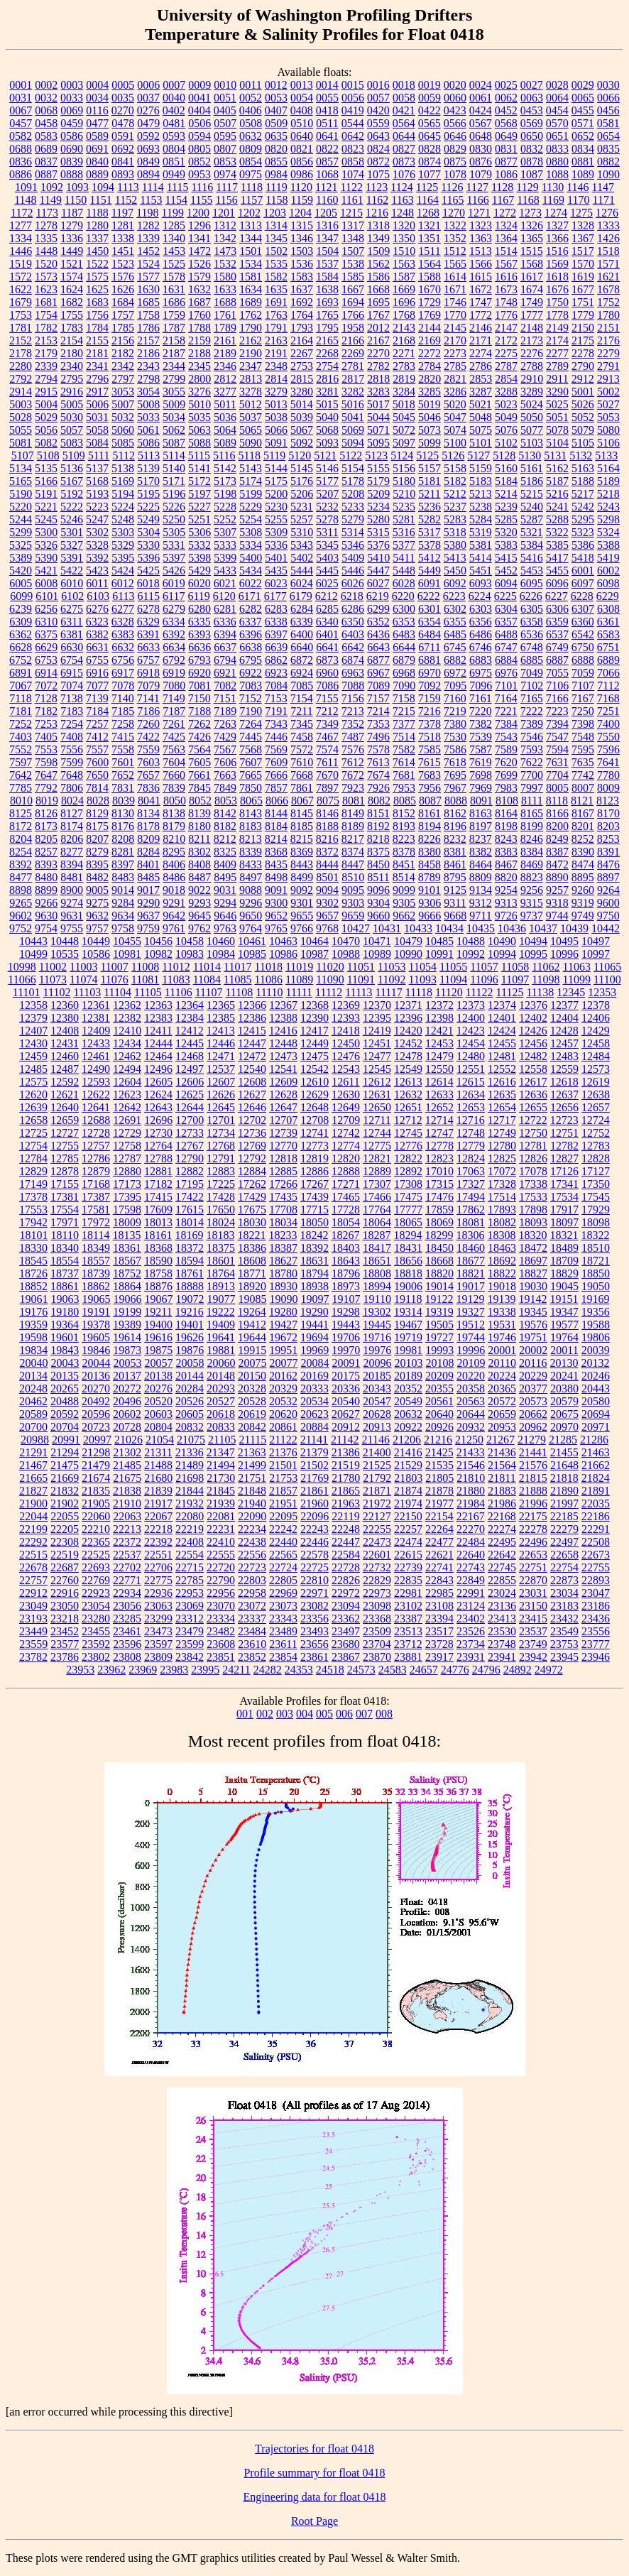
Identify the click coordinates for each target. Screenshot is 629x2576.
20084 (315, 1363)
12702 (252, 1120)
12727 (64, 1133)
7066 (608, 673)
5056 (46, 430)
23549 (564, 1631)
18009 (127, 1222)
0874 (429, 161)
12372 (439, 1005)
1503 (301, 251)
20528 (252, 1401)
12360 (64, 1005)
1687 (199, 302)
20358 (470, 1388)
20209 (439, 1376)
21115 (252, 1440)
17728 (346, 1210)
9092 (301, 890)
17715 (314, 1210)
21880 (470, 1491)
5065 (250, 430)
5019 (429, 404)
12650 (377, 1107)
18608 (252, 1261)
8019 (46, 801)
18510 (595, 1248)
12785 (64, 1158)
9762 (199, 928)
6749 (557, 647)
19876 (189, 1350)
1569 (557, 264)
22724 (283, 1567)
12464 (158, 1056)
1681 (46, 302)
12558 (533, 1069)
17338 (533, 1184)
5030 (71, 417)
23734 (470, 1644)
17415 (158, 1197)
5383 (506, 545)
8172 (20, 826)
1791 (276, 328)
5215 (531, 494)
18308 (501, 1235)
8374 (352, 852)
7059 (582, 673)
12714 (439, 1120)
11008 (145, 967)
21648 (564, 1465)
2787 (506, 366)
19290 (314, 1312)
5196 (174, 494)
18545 (33, 1261)
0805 (199, 149)
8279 (97, 852)
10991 (439, 954)
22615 (408, 1555)
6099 (21, 596)
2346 (225, 366)
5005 (71, 404)
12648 (314, 1107)
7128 (46, 698)
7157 (378, 698)
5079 (582, 430)
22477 (439, 1542)
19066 (128, 1299)
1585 (352, 277)
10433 (418, 928)
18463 (502, 1248)
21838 (127, 1491)
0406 (250, 110)
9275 (97, 903)
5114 (174, 455)
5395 (122, 558)
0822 (327, 149)
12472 (252, 1056)
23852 (252, 1657)
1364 (506, 238)
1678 (608, 289)
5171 (174, 481)
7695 (455, 775)
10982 (158, 954)
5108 (48, 455)
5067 (301, 430)
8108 (507, 801)
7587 (480, 749)
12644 (189, 1107)
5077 (531, 430)
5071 (378, 430)
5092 (301, 443)
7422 (148, 737)
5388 (608, 545)
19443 (346, 1325)
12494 (127, 1069)
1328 (582, 225)
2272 (429, 353)
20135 (64, 1376)
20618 (221, 1414)
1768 (404, 315)
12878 (64, 1171)
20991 (66, 1440)
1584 (327, 277)
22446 (314, 1542)
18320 (532, 1235)
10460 (221, 941)
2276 (531, 353)
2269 (352, 353)
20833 (221, 1427)
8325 (225, 852)
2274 (480, 353)
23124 (470, 1606)
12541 (283, 1069)
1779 (582, 315)
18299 (439, 1235)
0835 (608, 149)
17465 (346, 1197)
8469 (531, 864)
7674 (378, 775)
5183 (480, 481)
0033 (71, 98)
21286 (594, 1440)
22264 (439, 1529)
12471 (221, 1056)
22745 (502, 1567)
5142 (225, 468)
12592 (64, 1082)
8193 (404, 826)
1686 (174, 302)
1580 (225, 277)
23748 (502, 1644)
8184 (276, 826)
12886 (314, 1171)
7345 (301, 724)
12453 (439, 1043)
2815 (301, 379)
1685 (148, 302)
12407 (33, 1031)
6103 (98, 596)
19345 (533, 1312)
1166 (477, 200)
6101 (46, 596)
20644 (470, 1414)
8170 (608, 813)
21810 (470, 1478)
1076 (404, 174)
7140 (122, 698)
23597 (158, 1644)
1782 (46, 328)
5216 (557, 494)
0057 (378, 98)
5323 (582, 532)
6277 (122, 609)
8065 (251, 801)
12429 (595, 1031)
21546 (470, 1465)
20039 (595, 1350)
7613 (378, 762)
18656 (408, 1261)
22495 (502, 1542)
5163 (582, 468)
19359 (33, 1325)
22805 (283, 1580)
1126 (452, 187)
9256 (531, 890)
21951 (283, 1503)
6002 (608, 570)
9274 (71, 903)
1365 (531, 238)
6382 (97, 634)
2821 (455, 379)
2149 (557, 328)
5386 (582, 545)
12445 (189, 1043)
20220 (470, 1376)
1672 (480, 289)
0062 (506, 98)
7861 (301, 788)
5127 (478, 455)
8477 (20, 877)
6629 (46, 647)
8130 (122, 813)
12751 (564, 1133)
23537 (533, 1631)
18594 (189, 1261)
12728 (96, 1133)
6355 (455, 622)
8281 (122, 852)
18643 (346, 1261)
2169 (429, 340)
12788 (158, 1158)
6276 (97, 609)
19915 (252, 1350)
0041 (199, 98)
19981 (408, 1350)
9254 (506, 890)
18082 (502, 1222)
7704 (557, 775)
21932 (189, 1503)
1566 (480, 264)
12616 (502, 1082)
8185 (301, 826)
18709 (564, 1261)
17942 (33, 1222)
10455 (127, 941)
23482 (221, 1631)
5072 (404, 430)
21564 (502, 1465)
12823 (439, 1158)
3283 (378, 392)
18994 (377, 1286)
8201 (582, 826)
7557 (97, 749)
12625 (189, 1094)
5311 (327, 532)
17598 (127, 1210)
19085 (253, 1299)
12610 (314, 1082)
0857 (327, 161)
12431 (64, 1043)
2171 (480, 340)
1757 (122, 315)
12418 (346, 1031)
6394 (225, 634)
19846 (96, 1350)
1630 (148, 289)
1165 (453, 200)
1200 (198, 213)
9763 (225, 928)
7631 (557, 762)
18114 (95, 1235)
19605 (96, 1337)
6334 (174, 622)
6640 (301, 647)
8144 (276, 813)
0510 (301, 123)
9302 (327, 903)
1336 (71, 238)
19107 (346, 1299)
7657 (148, 775)
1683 (97, 302)
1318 (378, 225)
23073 (283, 1606)
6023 (276, 583)
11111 (298, 992)
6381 (71, 634)
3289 (531, 392)
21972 (377, 1503)
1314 (276, 225)
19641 (221, 1337)
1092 (51, 187)
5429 (199, 570)
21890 (564, 1491)
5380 (455, 545)
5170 (148, 481)
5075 (480, 430)
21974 (408, 1503)
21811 (501, 1478)
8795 (455, 877)
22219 (189, 1529)
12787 (127, 1158)
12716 (470, 1120)
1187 (72, 213)
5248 (122, 519)
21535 (439, 1465)
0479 (148, 123)
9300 (276, 903)
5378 (429, 545)
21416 (408, 1452)
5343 (301, 545)
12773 (314, 1146)
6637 (225, 647)
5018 (404, 404)
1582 (276, 277)
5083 (71, 443)
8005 (557, 788)
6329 (148, 622)
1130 (553, 187)
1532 (225, 264)
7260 (148, 724)
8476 (608, 864)
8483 (122, 877)
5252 (225, 519)
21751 (252, 1478)
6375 (46, 634)
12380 (64, 1018)
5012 (250, 404)
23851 (221, 1657)
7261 (174, 724)
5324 (608, 532)
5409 (352, 558)
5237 (455, 507)
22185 (564, 1516)
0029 (582, 85)
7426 (199, 737)
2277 (557, 353)
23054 (96, 1606)
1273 (530, 213)
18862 (96, 1286)
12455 (502, 1043)
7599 (71, 762)
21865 (346, 1491)
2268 (327, 353)
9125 (455, 890)
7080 (174, 686)
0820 (276, 149)
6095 (531, 583)
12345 (571, 992)
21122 (283, 1440)
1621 (608, 277)
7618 (455, 762)
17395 (127, 1197)
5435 (276, 570)
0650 (531, 136)
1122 (352, 187)
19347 (564, 1312)
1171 (603, 200)
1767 (378, 315)
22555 (221, 1555)
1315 (301, 225)
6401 (327, 634)
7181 (20, 711)
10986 (283, 954)
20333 (314, 1388)
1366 (557, 238)
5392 (97, 558)
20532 (283, 1401)
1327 (557, 225)
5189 (608, 481)
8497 (250, 877)
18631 (314, 1261)
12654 (502, 1107)
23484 (252, 1631)
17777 (408, 1210)
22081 (221, 1516)
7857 (276, 788)
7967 (455, 788)
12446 (221, 1043)
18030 (252, 1222)
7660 (174, 775)
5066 (276, 430)
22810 (314, 1580)
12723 (564, 1120)
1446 (20, 251)
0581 (608, 123)
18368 (158, 1248)
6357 (506, 622)
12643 (158, 1107)
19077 (221, 1299)
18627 (283, 1261)
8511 (378, 877)
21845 (221, 1491)
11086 (268, 979)
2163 (276, 340)
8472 (557, 864)
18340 (64, 1248)
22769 (96, 1580)
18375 (221, 1248)
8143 (250, 813)
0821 (301, 149)
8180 (199, 826)
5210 (404, 494)
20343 (377, 1388)
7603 (148, 762)
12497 (189, 1069)
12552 (502, 1069)
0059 (429, 98)
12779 (470, 1146)
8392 (20, 864)
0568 (506, 123)
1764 (301, 315)
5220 (20, 507)
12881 (158, 1171)
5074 (455, 430)
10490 (502, 941)
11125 (510, 992)
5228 (225, 507)
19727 (439, 1337)
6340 (327, 622)
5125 (427, 455)
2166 (352, 340)
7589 (506, 749)
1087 (531, 174)
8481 (71, 877)
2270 (378, 353)
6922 (250, 673)
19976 (377, 1350)
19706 (346, 1337)
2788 (531, 366)
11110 (269, 992)
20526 (189, 1401)
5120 (299, 455)
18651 (377, 1261)
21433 (470, 1452)
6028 (404, 583)
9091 (276, 890)
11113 (358, 992)
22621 (439, 1555)
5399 (225, 558)
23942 (533, 1657)
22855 (502, 1580)
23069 (189, 1606)
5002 (608, 392)
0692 (122, 149)
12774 (346, 1146)
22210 (96, 1529)
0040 (174, 98)
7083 (250, 686)
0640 (301, 136)
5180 (404, 481)
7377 (404, 724)
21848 (252, 1491)
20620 (283, 1414)
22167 (470, 1516)
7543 (506, 737)
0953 (199, 174)
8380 (429, 852)
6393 (199, 634)
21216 (438, 1440)
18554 (64, 1261)
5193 (97, 494)
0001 (20, 85)
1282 (148, 225)
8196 (455, 826)
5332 (199, 545)
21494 (221, 1465)
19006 (408, 1286)
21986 (502, 1503)
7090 (404, 686)
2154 (71, 340)
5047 (455, 417)
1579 (199, 277)
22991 (470, 1593)
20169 (314, 1376)
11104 (117, 992)
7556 (71, 749)
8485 (148, 877)
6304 (506, 609)
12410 (127, 1031)
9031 (225, 890)
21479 (96, 1465)
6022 (250, 583)
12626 (221, 1094)
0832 (531, 149)
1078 (455, 174)
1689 (250, 302)
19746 (502, 1337)
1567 (506, 264)
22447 (346, 1542)
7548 (582, 737)
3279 (276, 392)
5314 (352, 532)
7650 (97, 775)
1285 (174, 225)
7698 (480, 775)
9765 (276, 928)
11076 (114, 979)
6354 (429, 622)
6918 (148, 673)
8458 (429, 864)
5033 (148, 417)
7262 (199, 724)
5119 (274, 455)
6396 (250, 634)
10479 (408, 941)
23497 (346, 1631)
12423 (470, 1031)
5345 (327, 545)
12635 (502, 1094)
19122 (439, 1299)
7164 (506, 698)
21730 (221, 1478)
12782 (564, 1146)
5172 (199, 481)
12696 (158, 1120)
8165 (531, 813)
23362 (346, 1618)
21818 (564, 1478)
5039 (301, 417)
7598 (46, 762)
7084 (276, 686)
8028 (98, 801)
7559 (148, 749)
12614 (439, 1082)
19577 (564, 1325)
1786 (148, 328)
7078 (122, 686)
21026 (128, 1440)
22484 (470, 1542)
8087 (430, 801)
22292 (33, 1542)
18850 (595, 1273)
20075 (253, 1363)
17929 (595, 1210)
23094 (346, 1606)
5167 (71, 481)
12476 (346, 1056)
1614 (455, 277)
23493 (314, 1631)
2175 (582, 340)
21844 (189, 1491)
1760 (199, 315)
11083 (176, 979)
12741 (314, 1133)
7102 (531, 686)
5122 (350, 455)
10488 (470, 941)
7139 (97, 698)
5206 (301, 494)
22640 (470, 1555)
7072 (46, 686)
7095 (455, 686)
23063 (158, 1606)
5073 (429, 430)
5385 (557, 545)
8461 (455, 864)
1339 (148, 238)
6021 (225, 583)
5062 (174, 430)
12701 (221, 1120)
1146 (578, 187)
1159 (302, 200)
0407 (276, 110)
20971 (595, 1427)
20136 (96, 1376)
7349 (327, 724)
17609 (158, 1210)
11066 (21, 979)
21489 (189, 1465)
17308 (408, 1184)
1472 (199, 251)
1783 (71, 328)
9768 (327, 928)
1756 (97, 315)
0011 (250, 85)
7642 (20, 775)
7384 (506, 724)
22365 (96, 1542)
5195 (148, 494)
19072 (190, 1299)
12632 (408, 1094)
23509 (377, 1631)
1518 (608, 251)
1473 (225, 251)
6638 (250, 647)
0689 (46, 149)
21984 (470, 1503)
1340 (174, 238)
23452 (64, 1631)
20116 (533, 1363)
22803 (252, 1580)
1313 (250, 225)
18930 (283, 1286)
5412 (429, 558)
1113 (128, 187)
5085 (122, 443)
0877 (506, 161)
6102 (72, 596)
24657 (424, 1670)
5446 (352, 570)
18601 (221, 1261)
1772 (480, 315)
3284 (404, 392)
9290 (148, 903)
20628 (377, 1414)
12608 (252, 1082)
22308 (64, 1542)
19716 (377, 1337)
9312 (480, 903)
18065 (408, 1222)
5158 (455, 468)
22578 (314, 1555)
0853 (225, 161)
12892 (408, 1171)
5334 (250, 545)
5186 (531, 481)
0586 (71, 136)
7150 (199, 698)
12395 (377, 1018)
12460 (64, 1056)
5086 (148, 443)
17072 (502, 1171)
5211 (429, 494)
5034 (174, 417)
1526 (199, 264)
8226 (429, 839)
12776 (408, 1146)
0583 (46, 136)
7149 (174, 698)
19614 (127, 1337)
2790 (582, 366)
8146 (327, 813)
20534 (314, 1401)
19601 (64, 1337)
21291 (33, 1452)
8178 (148, 826)
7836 (148, 788)
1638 (327, 289)
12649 (346, 1107)
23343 (283, 1618)
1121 (326, 187)
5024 (531, 404)
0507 (225, 123)
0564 (404, 123)
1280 (97, 225)
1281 (122, 225)
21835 (96, 1491)
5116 (224, 455)
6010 (71, 583)
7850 (250, 788)
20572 (502, 1401)
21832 (64, 1491)
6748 (531, 647)
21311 (158, 1452)
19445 (377, 1325)
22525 (96, 1555)
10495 (564, 941)
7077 (97, 686)
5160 (506, 468)
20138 (158, 1376)
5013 (276, 404)
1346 (301, 238)
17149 (33, 1184)
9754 (46, 928)
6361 (608, 622)
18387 (283, 1248)
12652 (439, 1107)
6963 (352, 673)
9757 (97, 928)
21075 (191, 1440)
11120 (449, 992)
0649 (506, 136)
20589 (33, 1414)
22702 (127, 1567)
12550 (439, 1069)
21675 (127, 1478)
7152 (250, 698)
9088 (250, 890)
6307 (582, 609)
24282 (267, 1670)
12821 (377, 1158)
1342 (225, 238)
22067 (158, 1516)
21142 (345, 1440)
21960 (314, 1503)
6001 (582, 570)
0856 (301, 161)
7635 (582, 762)
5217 (582, 494)
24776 (455, 1670)
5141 (199, 468)
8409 (225, 864)
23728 (439, 1644)
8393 (46, 864)
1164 (428, 200)
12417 (314, 1031)
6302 (455, 609)
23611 (283, 1644)
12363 (158, 1005)
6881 (429, 660)
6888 (582, 660)
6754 (71, 660)
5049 (506, 417)
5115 (199, 455)
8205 (46, 839)
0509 (276, 123)
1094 (103, 187)
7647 (46, 775)
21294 (64, 1452)
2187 (174, 353)
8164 (506, 813)
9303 (352, 903)
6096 (557, 583)
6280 (199, 609)
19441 (314, 1325)
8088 (455, 801)
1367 (582, 238)
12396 (408, 1018)
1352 (455, 238)
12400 (470, 1018)
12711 (376, 1120)
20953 (502, 1427)
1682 (71, 302)
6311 (71, 622)
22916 (64, 1593)
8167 (582, 813)
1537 (327, 264)
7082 (225, 686)
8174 (71, 826)
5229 (250, 507)
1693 (327, 302)
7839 (174, 788)
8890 (557, 877)
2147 (506, 328)
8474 (582, 864)
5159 (480, 468)
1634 (250, 289)
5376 (378, 545)
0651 (557, 136)
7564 (199, 749)
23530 (502, 1631)
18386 (252, 1248)
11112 (328, 992)
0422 (429, 110)
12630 (346, 1094)
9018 (174, 890)
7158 (404, 698)
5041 (352, 417)
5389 (20, 558)
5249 (148, 519)
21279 (532, 1440)
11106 (178, 992)
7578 (378, 749)
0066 (608, 98)
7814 (97, 788)
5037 (250, 417)
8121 (582, 801)
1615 (480, 277)
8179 (174, 826)
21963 (346, 1503)
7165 (531, 698)
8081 (353, 801)
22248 (346, 1529)
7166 (557, 698)
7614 (404, 762)
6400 (301, 634)
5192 (71, 494)
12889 (377, 1171)
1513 (480, 251)
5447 (378, 570)
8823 (531, 877)
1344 (250, 238)
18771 (252, 1273)
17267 (314, 1184)
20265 (64, 1388)
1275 (581, 213)
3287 (480, 392)
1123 (377, 187)
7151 (225, 698)
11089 (299, 979)
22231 (221, 1529)
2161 (225, 340)
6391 (148, 634)
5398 (199, 558)
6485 (455, 634)
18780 (283, 1273)
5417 (557, 558)
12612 (377, 1082)
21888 (533, 1491)
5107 (22, 455)
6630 (71, 647)
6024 (301, 583)
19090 (284, 1299)
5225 (148, 507)
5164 (608, 468)
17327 (470, 1184)
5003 (20, 404)
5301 (71, 532)
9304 (378, 903)
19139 (501, 1299)
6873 (327, 660)
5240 (531, 507)
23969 (142, 1670)
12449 (314, 1043)
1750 (557, 302)
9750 (608, 916)
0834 (582, 149)
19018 (502, 1286)
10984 (221, 954)
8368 (276, 852)
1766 (352, 315)
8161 (429, 813)
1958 (352, 328)
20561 (439, 1401)
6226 (531, 596)
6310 (46, 622)
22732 (377, 1567)
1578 (174, 277)
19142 (532, 1299)
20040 (34, 1363)
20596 (96, 1414)
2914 (20, 392)
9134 (480, 890)
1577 (148, 277)
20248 (33, 1388)
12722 (533, 1120)
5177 (327, 481)
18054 (346, 1222)
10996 (564, 954)
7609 (276, 762)
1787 (174, 328)
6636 (199, 647)
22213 (127, 1529)
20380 (564, 1388)
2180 (71, 353)
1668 (378, 289)
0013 (301, 85)
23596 (127, 1644)
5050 (531, 417)
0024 (480, 85)
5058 (97, 430)
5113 (149, 455)
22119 (345, 1516)
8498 (276, 877)
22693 (96, 1567)
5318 (455, 532)
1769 (429, 315)
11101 (26, 992)
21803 (408, 1478)
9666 (429, 916)
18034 (283, 1222)
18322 (595, 1235)
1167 (503, 200)
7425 (174, 737)
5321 (531, 532)
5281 (404, 519)
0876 (480, 161)
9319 (582, 903)
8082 (379, 801)
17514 (502, 1197)
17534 (564, 1197)
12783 (595, 1146)
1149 (51, 200)
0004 (97, 85)
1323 (480, 225)
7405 (46, 737)
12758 (127, 1146)
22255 (377, 1529)
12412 (189, 1031)
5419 (608, 558)
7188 (199, 711)
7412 (97, 737)
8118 (557, 801)
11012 (176, 967)
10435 (480, 928)
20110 (502, 1363)
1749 (531, 302)
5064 (225, 430)
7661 (199, 775)
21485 (127, 1465)
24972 (549, 1670)
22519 (64, 1555)
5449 (429, 570)
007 (364, 1714)
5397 (174, 558)
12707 (283, 1120)
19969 (314, 1350)
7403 (20, 737)
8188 (327, 826)
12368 (314, 1005)
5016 (352, 404)
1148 (25, 200)
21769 (314, 1478)
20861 (283, 1427)
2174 (557, 340)
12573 (595, 1069)
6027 (378, 583)
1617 (531, 277)
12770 (283, 1146)
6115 (149, 596)
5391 (71, 558)
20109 (471, 1363)
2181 (97, 353)
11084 (207, 979)
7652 (122, 775)
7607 (250, 762)
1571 (608, 264)
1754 (46, 315)
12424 (502, 1031)
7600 (97, 762)
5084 (97, 443)
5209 (378, 494)
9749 (582, 916)
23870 (377, 1657)
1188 (97, 213)
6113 (123, 596)
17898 (533, 1210)
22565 (283, 1555)
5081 (20, 443)
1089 (582, 174)
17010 (439, 1171)
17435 (283, 1197)
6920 (199, 673)
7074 (71, 686)
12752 (595, 1133)
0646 (455, 136)
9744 (557, 916)
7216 (429, 711)
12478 (408, 1056)
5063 (199, 430)
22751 (533, 1567)
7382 (480, 724)
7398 (582, 724)
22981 (408, 1593)
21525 (377, 1465)
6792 (174, 660)
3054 (148, 392)
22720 (221, 1567)
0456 (608, 110)
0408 (301, 110)
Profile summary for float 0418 (314, 2473)
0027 (531, 85)
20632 (408, 1414)
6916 (97, 673)
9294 (225, 903)
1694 (352, 302)
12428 (564, 1031)
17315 (439, 1184)
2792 (20, 379)
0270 (122, 110)
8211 (199, 839)
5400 (250, 558)
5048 (480, 417)
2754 (327, 366)
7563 (174, 749)
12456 (533, 1043)
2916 (71, 392)
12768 (221, 1146)
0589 (97, 136)
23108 (439, 1606)
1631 (174, 289)
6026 (352, 583)
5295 (582, 519)
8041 (149, 801)
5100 (455, 443)
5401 (276, 558)
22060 (96, 1516)
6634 (174, 647)
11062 (545, 967)
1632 (199, 289)
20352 (408, 1388)
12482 (533, 1056)
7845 (199, 788)
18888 (189, 1286)
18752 (127, 1273)
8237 (480, 839)
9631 (71, 916)
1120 (301, 187)
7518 (429, 737)
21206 (407, 1440)
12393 (346, 1018)
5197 (199, 494)
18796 (346, 1273)
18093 (533, 1222)
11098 (545, 979)
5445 (327, 570)
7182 (46, 711)
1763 (276, 315)
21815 (533, 1478)
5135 (46, 468)
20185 (377, 1376)
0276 (148, 110)
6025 (327, 583)
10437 (543, 928)
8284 (148, 852)
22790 (221, 1580)
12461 (96, 1056)
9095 (352, 890)
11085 (237, 979)
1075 (378, 174)
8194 (429, 826)
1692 (301, 302)
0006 (148, 85)
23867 (346, 1657)
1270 (453, 213)
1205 (325, 213)
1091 (26, 187)
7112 (608, 686)
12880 (127, 1171)
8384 (531, 852)
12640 (64, 1107)
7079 (148, 686)
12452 (408, 1043)
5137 (97, 468)
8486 (174, 877)
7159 (429, 698)
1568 (531, 264)
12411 (158, 1031)
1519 (20, 264)
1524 (148, 264)
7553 (46, 749)
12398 (439, 1018)
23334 (221, 1618)
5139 (148, 468)
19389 (127, 1325)
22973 (377, 1593)
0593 (174, 136)
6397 (276, 634)
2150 (582, 328)
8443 (301, 864)
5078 (557, 430)
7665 (250, 775)
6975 (480, 673)
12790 (189, 1158)
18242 (314, 1235)
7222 (531, 711)
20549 (408, 1401)
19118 (408, 1299)
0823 (352, 149)
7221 (506, 711)
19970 (346, 1350)
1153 (151, 200)
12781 (533, 1146)
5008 (148, 404)
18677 (470, 1261)
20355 (439, 1388)
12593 (96, 1082)
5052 (582, 417)
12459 (33, 1056)
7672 (352, 775)
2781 (352, 366)
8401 (148, 864)
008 (384, 1714)
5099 (429, 443)
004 (304, 1714)
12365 (221, 1005)
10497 (595, 941)
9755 (71, 928)
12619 (595, 1082)
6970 (429, 673)
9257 (557, 890)
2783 (404, 366)
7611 (327, 762)
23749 (533, 1644)
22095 (283, 1516)
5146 (327, 468)
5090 (250, 443)
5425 (148, 570)
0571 (582, 123)
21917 (158, 1503)
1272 (504, 213)
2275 (506, 353)
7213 (352, 711)
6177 (275, 596)
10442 (605, 928)
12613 (408, 1082)
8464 (480, 864)
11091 (361, 979)
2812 (225, 379)
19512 (470, 1325)
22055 (64, 1516)
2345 (199, 366)
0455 (582, 110)
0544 (352, 123)
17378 (33, 1197)
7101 (506, 686)
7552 (20, 749)
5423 (97, 570)
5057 (71, 430)
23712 (408, 1644)
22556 (252, 1555)
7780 (608, 775)
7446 (276, 737)
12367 (283, 1005)
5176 (301, 481)
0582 (20, 136)
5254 (250, 519)
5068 (327, 430)
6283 (276, 609)
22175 (533, 1516)
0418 (327, 110)
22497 (564, 1542)
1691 (276, 302)
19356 (595, 1312)
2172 (506, 340)
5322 (557, 532)
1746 (455, 302)
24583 (392, 1670)
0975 (250, 174)
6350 (352, 622)
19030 (533, 1286)
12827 (564, 1158)
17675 (252, 1210)
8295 (174, 852)
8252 (582, 839)
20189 (408, 1376)
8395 (97, 864)
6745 (455, 647)
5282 (429, 519)
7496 (378, 737)
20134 (33, 1376)
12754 (33, 1146)
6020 (199, 583)
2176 (608, 340)
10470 (346, 941)
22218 (158, 1529)
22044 (33, 1516)
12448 (283, 1043)
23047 (595, 1593)
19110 (377, 1299)
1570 (582, 264)
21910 (127, 1503)
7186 (148, 711)
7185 (122, 711)
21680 (158, 1478)
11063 (577, 967)
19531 (502, 1325)
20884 (314, 1427)
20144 (189, 1376)
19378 (96, 1325)
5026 (582, 404)
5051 (557, 417)
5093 (327, 443)
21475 (64, 1465)
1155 (201, 200)
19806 (595, 1337)
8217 (352, 839)
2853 (480, 379)
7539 (480, 737)
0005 (122, 85)
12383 (158, 1018)
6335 (199, 622)
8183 (250, 826)
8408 (199, 864)
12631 (377, 1094)
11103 (87, 992)
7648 (71, 775)
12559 (564, 1069)
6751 (608, 647)
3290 (557, 392)
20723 (96, 1427)
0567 (480, 123)
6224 (480, 596)
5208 (352, 494)
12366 (252, 1005)
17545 (595, 1197)
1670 (429, 289)
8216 (327, 839)
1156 (226, 200)
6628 (20, 647)
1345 (276, 238)
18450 (439, 1248)
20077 (284, 1363)
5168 (97, 481)
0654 (608, 136)
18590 (158, 1261)
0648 (480, 136)
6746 (480, 647)
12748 (470, 1133)
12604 (127, 1082)
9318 (557, 903)
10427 (355, 928)
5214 (506, 494)
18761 (189, 1273)
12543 (346, 1069)
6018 (148, 583)
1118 (252, 187)
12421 (439, 1031)
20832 (189, 1427)
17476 (439, 1197)
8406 (174, 864)
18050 (314, 1222)
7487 (352, 737)
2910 (531, 379)
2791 (608, 366)
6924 (301, 673)
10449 (96, 941)
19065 (96, 1299)
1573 (46, 277)
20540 (346, 1401)
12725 (33, 1133)
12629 (314, 1094)
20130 (563, 1363)
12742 (346, 1133)
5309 (276, 532)
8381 (455, 852)
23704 (377, 1644)
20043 (65, 1363)
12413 (221, 1031)
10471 (377, 941)
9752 (20, 928)
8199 (531, 826)
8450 (378, 864)
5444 (301, 570)
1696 (404, 302)
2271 (404, 353)
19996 (470, 1350)
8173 (46, 826)
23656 (314, 1644)
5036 (225, 417)
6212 (326, 596)
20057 (159, 1363)
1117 (227, 187)
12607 (221, 1082)
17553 (33, 1210)
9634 (122, 916)
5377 (404, 545)
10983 (189, 954)
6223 (454, 596)
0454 (557, 110)
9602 (20, 916)
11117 (389, 992)
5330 (148, 545)
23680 (346, 1644)
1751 (582, 302)
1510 (404, 251)
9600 (608, 903)
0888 (71, 174)
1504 (327, 251)
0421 (404, 110)
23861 (314, 1657)
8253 (608, 839)
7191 (276, 711)
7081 (199, 686)
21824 (595, 1478)
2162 (250, 340)
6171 (250, 596)
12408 (64, 1031)
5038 (276, 417)
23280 (96, 1618)
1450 (97, 251)
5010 (199, 404)
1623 (46, 289)
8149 (352, 813)
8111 (532, 801)
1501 (250, 251)
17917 (564, 1210)
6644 (404, 647)
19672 (283, 1337)
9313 (506, 903)
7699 (506, 775)
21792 (377, 1478)
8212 (225, 839)
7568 (250, 749)
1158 (277, 200)
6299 (378, 609)
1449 (71, 251)
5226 (174, 507)
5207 (327, 494)
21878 (439, 1491)
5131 (555, 455)
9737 (531, 916)
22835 (408, 1580)
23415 (533, 1618)
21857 (283, 1491)
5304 (148, 532)
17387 (96, 1197)
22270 (470, 1529)
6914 (46, 673)
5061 (148, 430)
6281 (225, 609)
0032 (46, 98)
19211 (158, 1312)
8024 (72, 801)
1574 (71, 277)
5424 (122, 570)
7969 (480, 788)
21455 (564, 1452)
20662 (533, 1414)
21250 (469, 1440)
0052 (250, 98)
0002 (46, 85)
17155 (64, 1184)
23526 (470, 1631)
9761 (174, 928)
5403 (327, 558)
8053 (225, 801)
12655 (533, 1107)
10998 (22, 967)
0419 (352, 110)
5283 (455, 519)
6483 (404, 634)
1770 (455, 315)
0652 (582, 136)
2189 (225, 353)
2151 (608, 328)
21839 (158, 1491)
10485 (439, 941)
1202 (249, 213)
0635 (276, 136)
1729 (429, 302)
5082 (46, 443)
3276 (199, 392)
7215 (404, 711)
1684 (122, 302)
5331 (174, 545)
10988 (346, 954)
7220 (480, 711)
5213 (480, 494)
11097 (515, 979)
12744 (377, 1133)
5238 (480, 507)
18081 (470, 1222)
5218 (608, 494)
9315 (531, 903)
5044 (378, 417)
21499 (252, 1465)
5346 (352, 545)
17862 (470, 1210)
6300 (404, 609)
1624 (71, 289)
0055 (327, 98)
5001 (582, 392)
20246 (595, 1376)
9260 (582, 890)
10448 (64, 941)
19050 (595, 1286)
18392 (314, 1248)
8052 (200, 801)
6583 (608, 634)
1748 (506, 302)
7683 (429, 775)
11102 (57, 992)
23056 (127, 1606)
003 (284, 1714)
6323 (97, 622)
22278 (533, 1529)
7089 (378, 686)
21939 (221, 1503)
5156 (404, 468)
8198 (506, 826)
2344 (174, 366)
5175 (276, 481)
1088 (557, 174)
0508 (250, 123)
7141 (148, 698)
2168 (404, 340)
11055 (453, 967)
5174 (250, 481)
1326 (531, 225)
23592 (96, 1644)
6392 (174, 634)
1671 (455, 289)
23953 (80, 1670)
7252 (20, 724)
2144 (429, 328)
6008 (46, 583)
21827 (33, 1491)
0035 (122, 98)
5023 (506, 404)
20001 (502, 1350)
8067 (302, 801)
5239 (506, 507)
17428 (221, 1197)
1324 (506, 225)
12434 (127, 1043)
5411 (404, 558)
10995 (533, 954)
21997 (564, 1503)
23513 (408, 1631)
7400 (608, 724)
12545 (377, 1069)
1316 (327, 225)
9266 (46, 903)
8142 (225, 813)
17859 (439, 1210)
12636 (533, 1094)
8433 (250, 864)
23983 (174, 1670)
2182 (122, 353)
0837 (46, 161)
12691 (127, 1120)
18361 (127, 1248)
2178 (20, 353)
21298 (96, 1452)
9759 (148, 928)
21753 (283, 1478)
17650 (221, 1210)
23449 (33, 1631)
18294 (407, 1235)
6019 (174, 583)
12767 (189, 1146)
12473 (283, 1056)
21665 (33, 1478)
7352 (352, 724)
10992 (470, 954)
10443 (33, 941)
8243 (506, 839)
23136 (502, 1606)
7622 (531, 762)
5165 (20, 481)
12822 (408, 1158)
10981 (127, 954)
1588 (429, 277)
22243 (314, 1529)
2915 (46, 392)
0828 (429, 149)
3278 (250, 392)
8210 (174, 839)
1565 (455, 264)
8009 (608, 788)
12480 (470, 1056)
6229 (607, 596)
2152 (20, 340)
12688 (96, 1120)
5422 (71, 570)
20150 (252, 1376)
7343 (276, 724)
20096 (377, 1363)
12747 (439, 1133)
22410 (221, 1542)
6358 (531, 622)
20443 (595, 1388)
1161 (352, 200)
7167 (582, 698)
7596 (608, 749)
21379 (314, 1452)
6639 (276, 647)
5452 (506, 570)
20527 (221, 1401)
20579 (564, 1401)
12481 (502, 1056)
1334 (20, 238)
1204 (300, 213)
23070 (221, 1606)
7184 (97, 711)
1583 (301, 277)
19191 (96, 1312)
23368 (377, 1618)
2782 (378, 366)
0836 (20, 161)
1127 (477, 187)
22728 (346, 1567)
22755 (595, 1567)
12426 (533, 1031)
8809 (480, 877)
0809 (250, 149)
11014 (207, 967)
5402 (301, 558)
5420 (20, 570)
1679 (20, 302)
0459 (71, 123)
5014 (301, 404)
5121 (325, 455)
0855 (276, 161)
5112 (123, 455)
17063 (470, 1171)
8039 (123, 801)
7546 (531, 737)
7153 (276, 698)
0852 (199, 161)
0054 (301, 98)
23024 (502, 1593)
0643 (378, 136)
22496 (533, 1542)
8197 (480, 826)
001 (244, 1714)
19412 (252, 1325)
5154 (352, 468)
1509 (378, 251)
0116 (97, 110)
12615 (470, 1082)
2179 (46, 353)
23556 (595, 1631)
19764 (564, 1337)
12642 (127, 1107)
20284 (189, 1388)
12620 (33, 1094)
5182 (455, 481)
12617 (533, 1082)
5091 (276, 443)
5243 (608, 507)
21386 (346, 1452)
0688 (20, 149)
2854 (506, 379)
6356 (480, 622)
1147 (603, 187)
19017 (470, 1286)
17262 (252, 1184)
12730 (158, 1133)
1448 (46, 251)
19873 (127, 1350)
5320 (506, 532)
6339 (301, 622)
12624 (158, 1094)
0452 (506, 110)
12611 (345, 1082)
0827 (404, 149)
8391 (608, 852)
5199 (250, 494)
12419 (377, 1031)
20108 (440, 1363)
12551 (470, 1069)
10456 (158, 941)
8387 (557, 852)
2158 (174, 340)
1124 (401, 187)
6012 (122, 583)
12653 (470, 1107)
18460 (470, 1248)
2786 (480, 366)
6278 (148, 609)
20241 (564, 1376)
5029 (46, 417)
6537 (557, 634)
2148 (531, 328)
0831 (506, 149)
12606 (189, 1082)
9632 (97, 916)
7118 (20, 698)
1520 (46, 264)
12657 (595, 1107)
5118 (250, 455)
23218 (64, 1618)
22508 (595, 1542)
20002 (533, 1350)
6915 (71, 673)
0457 (20, 123)
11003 (83, 967)
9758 (122, 928)
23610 (252, 1644)
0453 (531, 110)
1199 (173, 213)
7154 (301, 698)
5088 (199, 443)
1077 (429, 174)
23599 (189, 1644)
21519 (346, 1465)
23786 (64, 1657)
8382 (480, 852)
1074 (352, 174)
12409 (96, 1031)
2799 (174, 379)
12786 (96, 1158)
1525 (174, 264)
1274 (556, 213)
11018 (268, 967)
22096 (314, 1516)
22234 (252, 1529)
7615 (429, 762)
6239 (20, 609)
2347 (250, 366)
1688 (225, 302)
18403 (346, 1248)
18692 (502, 1261)
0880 (557, 161)
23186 (595, 1606)
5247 (97, 519)
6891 (20, 673)
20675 (564, 1414)
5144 (276, 468)
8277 (71, 852)
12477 (377, 1056)
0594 (199, 136)
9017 (148, 890)
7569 (276, 749)
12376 (533, 1005)
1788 (199, 328)
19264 (252, 1312)
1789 (225, 328)
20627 (346, 1414)
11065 (607, 967)
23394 (439, 1618)
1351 (429, 238)
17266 (283, 1184)
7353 (378, 724)
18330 (33, 1248)
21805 (439, 1478)
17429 (252, 1197)
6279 (174, 609)
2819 (404, 379)
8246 (531, 839)
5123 (376, 455)
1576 (122, 277)
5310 (301, 532)
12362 (127, 1005)
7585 (429, 749)
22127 (377, 1516)
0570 (557, 123)
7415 (122, 737)
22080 (189, 1516)
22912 (33, 1593)
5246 (71, 519)
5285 (506, 519)
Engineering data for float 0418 (315, 2497)
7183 (71, 711)
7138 (71, 698)
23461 (127, 1631)
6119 (198, 596)
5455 (557, 570)
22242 (283, 1529)
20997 (97, 1440)
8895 (582, 877)
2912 (582, 379)
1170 (578, 200)
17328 (502, 1184)
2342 (122, 366)
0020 (455, 85)
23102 (408, 1606)
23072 (252, 1606)
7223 (557, 711)
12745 (408, 1133)
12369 (346, 1005)
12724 (595, 1120)
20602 (127, 1414)
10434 (449, 928)
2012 (378, 328)
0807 (225, 149)
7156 (352, 698)
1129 (527, 187)
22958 (252, 1593)
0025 (506, 85)
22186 (595, 1516)
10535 (64, 954)
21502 (314, 1465)
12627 (252, 1094)
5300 (46, 532)
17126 (564, 1171)
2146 (480, 328)
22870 (533, 1580)
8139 (199, 813)
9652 (276, 916)
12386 (252, 1018)
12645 (221, 1107)
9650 (250, 916)
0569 (531, 123)
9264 (608, 890)
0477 (97, 123)
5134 (20, 468)
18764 (221, 1273)
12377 (564, 1005)
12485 (33, 1069)
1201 (223, 213)
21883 (502, 1491)
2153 (46, 340)
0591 (122, 136)
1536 (301, 264)
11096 (484, 979)
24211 (236, 1670)
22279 (564, 1529)
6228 (582, 596)
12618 (564, 1082)
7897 (327, 788)
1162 (377, 200)
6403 (352, 634)
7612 (352, 762)
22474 (408, 1542)
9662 (404, 916)
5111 (99, 455)
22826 (346, 1580)
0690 (71, 149)
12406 (595, 1018)
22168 (502, 1516)
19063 (65, 1299)
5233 (352, 507)
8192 (378, 826)
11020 (330, 967)
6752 (20, 660)
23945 (564, 1657)
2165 (327, 340)
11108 (239, 992)
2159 (199, 340)
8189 (352, 826)
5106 (608, 443)
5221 (46, 507)
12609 (283, 1082)
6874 (352, 660)
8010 (21, 801)
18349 (96, 1248)
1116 (202, 187)
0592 (148, 136)
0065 (582, 98)
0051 (225, 98)
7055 (557, 673)
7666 (276, 775)
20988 (35, 1440)
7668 (301, 775)
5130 (529, 455)
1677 (582, 289)
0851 (174, 161)
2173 (531, 340)
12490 (96, 1069)
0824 (378, 149)
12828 (595, 1158)
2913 (608, 379)
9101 (429, 890)
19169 (595, 1299)
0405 (225, 110)
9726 (506, 916)
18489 (564, 1248)
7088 (352, 686)
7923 (352, 788)
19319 (439, 1312)
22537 (127, 1555)
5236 (429, 507)
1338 (122, 238)
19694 (314, 1337)
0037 (148, 98)
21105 (222, 1440)
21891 (595, 1491)
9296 (250, 903)
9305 (404, 903)
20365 (502, 1388)
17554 (64, 1210)
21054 (160, 1440)
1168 (528, 200)
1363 (480, 238)
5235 (404, 507)
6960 (327, 673)
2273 (455, 353)
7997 (531, 788)
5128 (504, 455)
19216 (189, 1312)
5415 (506, 558)
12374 (502, 1005)
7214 (378, 711)
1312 (225, 225)
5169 (122, 481)
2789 (557, 366)
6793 (199, 660)
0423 (455, 110)
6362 (20, 634)
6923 (276, 673)
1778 (557, 315)
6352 (378, 622)
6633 (148, 647)
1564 (429, 264)
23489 (283, 1631)
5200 (276, 494)
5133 (606, 455)
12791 (221, 1158)
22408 (189, 1542)
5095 (378, 443)
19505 (439, 1325)
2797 (122, 379)
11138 (540, 992)
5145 (301, 468)
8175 (97, 826)
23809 (158, 1657)
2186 (148, 353)
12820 (346, 1158)
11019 (299, 967)
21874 (408, 1491)
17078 (533, 1171)
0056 (352, 98)
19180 (64, 1312)
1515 (531, 251)
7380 (455, 724)
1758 (148, 315)
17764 (377, 1210)
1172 (22, 213)
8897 (608, 877)
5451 (480, 570)
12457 (564, 1043)
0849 (148, 161)
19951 (283, 1350)
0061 (480, 98)
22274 (502, 1529)
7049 (531, 673)
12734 (221, 1133)
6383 (122, 634)
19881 (221, 1350)
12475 (314, 1056)
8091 (481, 801)
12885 (283, 1171)
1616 (506, 277)
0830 (480, 149)
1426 (608, 238)
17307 (377, 1184)
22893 (595, 1580)
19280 (283, 1312)
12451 (377, 1043)
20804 (158, 1427)
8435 (276, 864)
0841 (122, 161)
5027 (608, 404)
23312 (189, 1618)
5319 (480, 532)
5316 (404, 532)
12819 (314, 1158)
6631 (97, 647)
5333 (225, 545)
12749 (502, 1133)
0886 (20, 174)
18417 (377, 1248)
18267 (345, 1235)
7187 (174, 711)
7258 (122, 724)
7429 (225, 737)
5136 (71, 468)
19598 (33, 1337)
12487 (64, 1069)
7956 (429, 788)
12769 (252, 1146)
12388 (283, 1018)
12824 (470, 1158)
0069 (71, 110)
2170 (455, 340)
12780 (502, 1146)
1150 (76, 200)
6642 (352, 647)
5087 (174, 443)
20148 (221, 1376)
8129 (97, 813)
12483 (564, 1056)
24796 (486, 1670)
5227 (199, 507)
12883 (221, 1171)
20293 (221, 1388)
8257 (46, 852)
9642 (174, 916)
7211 (301, 711)
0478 (122, 123)
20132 (595, 1363)
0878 (531, 161)
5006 (97, 404)
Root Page (314, 2521)
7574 (327, 749)
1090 (608, 174)
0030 (608, 85)
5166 (46, 481)
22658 (564, 1555)
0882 (608, 161)
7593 (531, 749)
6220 (403, 596)
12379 (33, 1018)
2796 (97, 379)
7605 (199, 762)
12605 (158, 1082)
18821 (470, 1273)
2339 (46, 366)
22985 (439, 1593)
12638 (595, 1094)
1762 (250, 315)
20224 (502, 1376)
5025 (557, 404)
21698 (189, 1478)
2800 (199, 379)
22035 (595, 1503)
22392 (158, 1542)
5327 (71, 545)
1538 (352, 264)
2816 (327, 379)
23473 (158, 1631)
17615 (189, 1210)
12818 (283, 1158)
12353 (602, 992)
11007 (114, 967)
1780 (608, 315)
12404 (564, 1018)
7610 (301, 762)
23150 (533, 1606)
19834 (33, 1350)
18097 (564, 1222)
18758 (158, 1273)
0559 (378, 123)
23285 (127, 1618)
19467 (408, 1325)
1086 (506, 174)
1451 (122, 251)
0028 (557, 85)
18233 (282, 1235)
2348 (276, 366)
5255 (276, 519)
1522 (97, 264)
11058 (515, 967)
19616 (158, 1337)
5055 (20, 430)
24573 (361, 1670)
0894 (148, 174)
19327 (470, 1312)
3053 (122, 392)
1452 (148, 251)
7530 (455, 737)
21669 (64, 1478)
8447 (352, 864)
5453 (531, 570)
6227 (556, 596)
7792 (46, 788)
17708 (283, 1210)
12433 (96, 1043)
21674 (96, 1478)
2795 (71, 379)
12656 (564, 1107)
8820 (506, 877)
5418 (582, 558)
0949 (174, 174)
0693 (148, 149)
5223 (97, 507)
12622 (96, 1094)
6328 (122, 622)
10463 (283, 941)
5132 (580, 455)
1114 (153, 187)
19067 (159, 1299)
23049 (33, 1606)
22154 (439, 1516)
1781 (20, 328)
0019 (429, 85)
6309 (20, 622)
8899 (46, 890)
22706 (158, 1567)
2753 (301, 366)
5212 (455, 494)
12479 (439, 1056)
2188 (199, 353)
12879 (96, 1171)
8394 (71, 864)
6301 (429, 609)
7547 (557, 737)
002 (264, 1714)
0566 (455, 123)
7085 (301, 686)
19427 (283, 1325)
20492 (96, 1401)
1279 (71, 225)
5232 (327, 507)
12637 (564, 1094)
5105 (582, 443)
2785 (455, 366)
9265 (20, 903)
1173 (46, 213)
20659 (502, 1414)
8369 (301, 852)
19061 (34, 1299)
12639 (33, 1107)
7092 (429, 686)
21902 (64, 1503)
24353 (299, 1670)
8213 (250, 839)
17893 (502, 1210)
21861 (314, 1491)
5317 (429, 532)
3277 (225, 392)
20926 (439, 1427)
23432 (564, 1618)
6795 (250, 660)
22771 (127, 1580)
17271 (346, 1184)
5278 (327, 519)
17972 (96, 1222)
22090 (252, 1516)
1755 (71, 315)
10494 (533, 941)
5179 (378, 481)
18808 (377, 1273)
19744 (470, 1337)
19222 (221, 1312)
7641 (608, 762)
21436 (502, 1452)
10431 (387, 928)
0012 (276, 85)
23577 (64, 1644)
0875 (455, 161)
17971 (64, 1222)
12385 (221, 1018)
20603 (158, 1414)
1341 (199, 238)
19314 (408, 1312)
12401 (502, 1018)
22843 (439, 1580)
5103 (531, 443)
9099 (404, 890)
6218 (352, 596)
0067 (20, 110)
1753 (20, 315)
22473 (377, 1542)
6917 (122, 673)
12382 (127, 1018)
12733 (189, 1133)
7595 (582, 749)
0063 (531, 98)
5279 (352, 519)
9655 (301, 916)
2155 (97, 340)
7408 (71, 737)
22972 (346, 1593)
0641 (327, 136)
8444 (327, 864)
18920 (252, 1286)
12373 (470, 1005)
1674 (531, 289)
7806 (71, 788)
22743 (470, 1567)
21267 (500, 1440)
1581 (250, 277)
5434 (250, 570)
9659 (352, 916)
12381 (96, 1018)
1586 (378, 277)
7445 (250, 737)
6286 (352, 609)
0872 (378, 161)
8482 (97, 877)
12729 (127, 1133)
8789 (429, 877)
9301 (301, 903)
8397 (122, 864)
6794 (225, 660)
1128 (502, 187)
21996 (533, 1503)
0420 (378, 110)
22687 (64, 1567)
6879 (404, 660)
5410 (378, 558)
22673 (595, 1555)
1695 (378, 302)
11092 (391, 979)
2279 (608, 353)
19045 (564, 1286)
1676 (557, 289)
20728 (127, 1427)
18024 (221, 1222)
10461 (252, 941)
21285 (563, 1440)
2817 (352, 379)
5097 (404, 443)
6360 (582, 622)
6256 (46, 609)
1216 (377, 213)
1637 (301, 289)
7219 (455, 711)
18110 (65, 1235)
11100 (607, 979)
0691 (97, 149)
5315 (378, 532)
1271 (479, 213)
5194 (122, 494)
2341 (97, 366)
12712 (408, 1120)
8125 (20, 813)
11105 (148, 992)
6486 (480, 634)
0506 (199, 123)
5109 (73, 455)
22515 (33, 1555)
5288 (557, 519)
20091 (346, 1363)
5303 (122, 532)
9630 (46, 916)
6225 (505, 596)
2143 (404, 328)
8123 (607, 801)
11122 (479, 992)
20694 (595, 1414)
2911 (557, 379)
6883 (480, 660)
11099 (577, 979)
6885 (531, 660)
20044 (96, 1363)
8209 (148, 839)
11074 (83, 979)
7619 (480, 762)
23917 (439, 1657)
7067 (20, 686)
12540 (252, 1069)
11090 (330, 979)
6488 (506, 634)
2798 (148, 379)
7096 (480, 686)
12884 (252, 1171)
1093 (77, 187)
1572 (20, 277)
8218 (378, 839)
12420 (408, 1031)
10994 (502, 954)
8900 (71, 890)
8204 (20, 839)
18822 (502, 1273)
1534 (250, 264)
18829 (564, 1273)
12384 (189, 1018)
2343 (148, 366)
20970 (564, 1427)
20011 (564, 1350)
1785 (122, 328)
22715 (189, 1567)
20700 (33, 1427)
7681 (404, 775)
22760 (64, 1580)
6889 (608, 660)
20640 (439, 1414)
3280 (301, 392)
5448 (404, 570)
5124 (401, 455)
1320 (404, 225)
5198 (225, 494)
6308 (608, 609)
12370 (377, 1005)
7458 (301, 737)
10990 (408, 954)
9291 (174, 903)
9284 (122, 903)
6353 (404, 622)
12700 (189, 1120)
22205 (64, 1529)
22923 (96, 1593)
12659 (64, 1120)
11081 (145, 979)
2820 (429, 379)
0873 (404, 161)
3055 (174, 392)
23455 (96, 1631)
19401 (189, 1325)
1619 (582, 277)
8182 (225, 826)
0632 (250, 136)
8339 (250, 852)
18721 (595, 1261)
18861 (64, 1286)
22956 (221, 1593)
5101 (480, 443)
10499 (33, 954)
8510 (352, 877)
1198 (147, 213)
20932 (470, 1427)
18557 (96, 1261)
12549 (408, 1069)
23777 (595, 1644)
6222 (428, 596)
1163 (402, 200)
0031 (20, 98)
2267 (301, 353)
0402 (174, 110)
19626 (189, 1337)
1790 (250, 328)
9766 (301, 928)
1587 (404, 277)
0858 (352, 161)
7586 (455, 749)
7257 (97, 724)
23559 (33, 1644)
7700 (531, 775)
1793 (301, 328)
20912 (346, 1427)
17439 (314, 1197)
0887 (46, 174)
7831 (122, 788)
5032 (122, 417)
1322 (455, 225)
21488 (158, 1465)
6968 (404, 673)
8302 (199, 852)
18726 (33, 1273)
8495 (225, 877)
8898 (20, 890)
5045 (404, 417)
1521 (71, 264)
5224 (122, 507)
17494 (470, 1197)
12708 (314, 1120)
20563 (470, 1401)
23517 (439, 1631)
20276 (158, 1388)
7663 (225, 775)
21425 (439, 1452)
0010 (225, 85)
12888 (346, 1171)
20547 (377, 1401)
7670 (327, 775)
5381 (480, 545)
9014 (122, 890)
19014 (439, 1286)
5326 (46, 545)
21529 (408, 1465)
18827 (533, 1273)
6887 (557, 660)
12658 (33, 1120)
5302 (97, 532)
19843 (64, 1350)
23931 (470, 1657)
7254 (71, 724)
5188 (582, 481)
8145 (301, 813)
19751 (533, 1337)
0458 (46, 123)
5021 (480, 404)
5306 (199, 532)
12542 (314, 1069)
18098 (595, 1222)
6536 (531, 634)
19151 (563, 1299)
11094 (453, 979)
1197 (122, 213)
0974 (225, 174)
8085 (404, 801)
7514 (404, 737)
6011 (97, 583)
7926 (378, 788)
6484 (429, 634)
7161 (480, 698)
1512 (455, 251)
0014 (327, 85)
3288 (506, 392)
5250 (174, 519)
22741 (439, 1567)
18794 (314, 1273)
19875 (158, 1350)
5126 (453, 455)
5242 (582, 507)
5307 (225, 532)
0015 (352, 85)
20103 (409, 1363)
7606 (225, 762)
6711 (429, 647)
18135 (126, 1235)
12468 (189, 1056)
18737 (64, 1273)
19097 (315, 1299)
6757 (148, 660)
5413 (455, 558)
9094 (327, 890)
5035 (199, 417)
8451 (404, 864)
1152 (126, 200)
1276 (607, 213)
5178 (352, 481)
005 (324, 1714)
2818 (378, 379)
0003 (71, 85)
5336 (276, 545)
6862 (276, 660)
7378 (429, 724)
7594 (557, 749)
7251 (608, 711)
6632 (122, 647)
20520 (158, 1401)
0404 (199, 110)
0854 (250, 161)
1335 (46, 238)
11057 (484, 967)
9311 (455, 903)
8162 (455, 813)
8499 (301, 877)
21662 (595, 1465)
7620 (506, 762)
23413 (502, 1618)
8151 (378, 813)
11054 (423, 967)
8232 (455, 839)
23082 (314, 1606)
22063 (127, 1516)
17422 (189, 1197)
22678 (33, 1567)
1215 (351, 213)
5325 (20, 545)
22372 (127, 1542)
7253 (46, 724)
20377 (533, 1388)
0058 (404, 98)
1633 (225, 289)
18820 (439, 1273)
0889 (97, 174)
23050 (64, 1606)
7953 (404, 788)
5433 (225, 570)
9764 (250, 928)
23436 (595, 1618)
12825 (502, 1158)
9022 (199, 890)
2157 (148, 340)
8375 (378, 852)
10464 (314, 941)
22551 (158, 1555)
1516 (557, 251)
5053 (608, 417)
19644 (252, 1337)
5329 (122, 545)
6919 (174, 673)
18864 (127, 1286)
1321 (429, 225)
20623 (314, 1414)
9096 (378, 890)
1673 (506, 289)
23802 (96, 1657)
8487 (199, 877)
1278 (46, 225)
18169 (189, 1235)
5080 (608, 430)
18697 (533, 1261)
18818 (408, 1273)
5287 (531, 519)
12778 (439, 1146)
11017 (237, 967)
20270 (96, 1388)
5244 (20, 519)
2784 (429, 366)
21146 (376, 1440)
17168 (96, 1184)
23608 (221, 1644)
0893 (122, 174)
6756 (122, 660)
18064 (377, 1222)
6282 (250, 609)
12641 (96, 1107)
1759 (174, 315)
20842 (252, 1427)
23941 (502, 1657)
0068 (46, 110)
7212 (327, 711)
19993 (439, 1350)
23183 (564, 1606)
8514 (404, 877)
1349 (378, 238)
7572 (301, 749)
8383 (506, 852)
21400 (377, 1452)
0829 (455, 149)
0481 (174, 123)
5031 (97, 417)
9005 (97, 890)
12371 (408, 1005)
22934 (127, 1593)
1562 (378, 264)
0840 (97, 161)
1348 (352, 238)
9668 (455, 916)
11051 (361, 967)
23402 (470, 1618)
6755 (97, 660)
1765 (327, 315)
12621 (64, 1094)
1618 (557, 277)
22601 (377, 1555)
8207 (97, 839)
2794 (46, 379)
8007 (582, 788)
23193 (33, 1618)
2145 (455, 328)
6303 (480, 609)
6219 (377, 596)
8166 (557, 813)
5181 (429, 481)
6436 (378, 634)
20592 (64, 1414)
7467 (327, 737)
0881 (582, 161)
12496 (158, 1069)
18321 (563, 1235)
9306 (429, 903)
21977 (439, 1503)
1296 (199, 225)
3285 (429, 392)
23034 (564, 1593)
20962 (533, 1427)
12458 (595, 1043)
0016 (378, 85)
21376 (283, 1452)
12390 (314, 1018)
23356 (314, 1618)
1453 (174, 251)
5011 (225, 404)
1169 (553, 200)
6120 (224, 596)
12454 (470, 1043)
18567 (127, 1261)
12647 (283, 1107)
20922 (408, 1427)
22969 (283, 1593)
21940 (252, 1503)
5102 (506, 443)
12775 (377, 1146)
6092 (455, 583)
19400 (158, 1325)
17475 (408, 1197)
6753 (46, 660)
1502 (276, 251)
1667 (352, 289)
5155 (378, 468)
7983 (506, 788)
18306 (470, 1235)
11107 (209, 992)
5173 (225, 481)
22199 (33, 1529)
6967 (378, 673)
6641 (327, 647)
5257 (301, 519)
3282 (352, 392)
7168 (608, 698)
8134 (148, 813)
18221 (251, 1235)
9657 (327, 916)
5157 (429, 468)
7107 (582, 686)
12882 (189, 1171)
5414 (480, 558)
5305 (174, 532)
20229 (533, 1376)
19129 (470, 1299)
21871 (377, 1491)
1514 (506, 251)
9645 (199, 916)
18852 (33, 1286)
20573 (533, 1401)
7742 (582, 775)
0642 (352, 136)
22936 (158, 1593)
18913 (221, 1286)
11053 (391, 967)
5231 (301, 507)
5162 (557, 468)
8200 (557, 826)
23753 (564, 1644)
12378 (595, 1005)
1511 (429, 251)
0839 (71, 161)
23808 (127, 1657)
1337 (97, 238)
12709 (346, 1120)
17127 (595, 1171)
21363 (252, 1452)
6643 (378, 647)
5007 (122, 404)
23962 (111, 1670)
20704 (64, 1427)
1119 (277, 187)
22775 (158, 1580)
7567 (225, 749)
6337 (250, 622)
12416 (283, 1031)
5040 (327, 417)
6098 (608, 583)
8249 (557, 839)
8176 (122, 826)
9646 (225, 916)
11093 (423, 979)
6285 (327, 609)
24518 (330, 1670)
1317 (352, 225)
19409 (221, 1325)
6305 (531, 609)
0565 (429, 123)
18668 (439, 1261)
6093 (480, 583)
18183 (220, 1235)
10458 (189, 941)
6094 (506, 583)
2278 (582, 353)
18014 (189, 1222)
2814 (276, 379)
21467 (33, 1465)
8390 (582, 852)
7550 (608, 737)
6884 (506, 660)
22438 (252, 1542)
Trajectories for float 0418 (314, 2449)
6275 (71, 609)
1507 (352, 251)
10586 (96, 954)
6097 (582, 583)
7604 (174, 762)
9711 (480, 916)
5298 (608, 519)
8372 (327, 852)
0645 (429, 136)
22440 (283, 1542)
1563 (404, 264)
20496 (127, 1401)
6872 (301, 660)
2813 (250, 379)
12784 (33, 1158)
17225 (221, 1184)
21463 (595, 1452)
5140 (174, 468)
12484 (595, 1056)
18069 (439, 1222)
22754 (564, 1567)
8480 (46, 877)
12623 (127, 1094)
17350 (595, 1184)
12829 (33, 1171)
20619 (252, 1414)
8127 (71, 813)
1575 (97, 277)
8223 (404, 839)
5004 (46, 404)
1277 (20, 225)
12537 (221, 1069)
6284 (301, 609)
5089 (225, 443)
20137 (127, 1376)
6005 (20, 583)
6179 (301, 596)
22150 (408, 1516)
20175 (346, 1376)
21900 (33, 1503)
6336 (225, 622)
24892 (517, 1670)
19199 (127, 1312)
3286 (455, 392)
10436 (512, 928)
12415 (252, 1031)
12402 (533, 1018)
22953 (189, 1593)
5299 (20, 532)
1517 (582, 251)
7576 (352, 749)
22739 (408, 1567)
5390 (46, 558)
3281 (327, 392)
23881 (408, 1657)
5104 (557, 443)
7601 (122, 762)
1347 (327, 238)
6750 (582, 647)
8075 (328, 801)
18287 (376, 1235)
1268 (428, 213)
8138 (174, 813)
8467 (506, 864)
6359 (557, 622)
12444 (158, 1043)
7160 (455, 698)
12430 (33, 1043)
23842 (189, 1657)
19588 (595, 1325)
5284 (480, 519)
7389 (531, 724)
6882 (455, 660)
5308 (250, 532)
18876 (158, 1286)
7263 (225, 724)
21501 (283, 1465)
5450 (455, 570)
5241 (557, 507)
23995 (205, 1670)
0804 (174, 149)
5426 (174, 570)
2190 (250, 353)
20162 (283, 1376)
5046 (429, 417)
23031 (533, 1593)
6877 (378, 660)
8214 (276, 839)
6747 (506, 647)
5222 (71, 507)
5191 (46, 494)
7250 (582, 711)
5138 (122, 468)
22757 (33, 1580)
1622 (20, 289)
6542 (582, 634)
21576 (533, 1465)
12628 (283, 1094)
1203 (274, 213)
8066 (277, 801)
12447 (252, 1043)
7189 (225, 711)
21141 (314, 1440)
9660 (378, 916)
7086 (327, 686)
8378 (404, 852)
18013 (158, 1222)
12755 (64, 1146)
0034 (97, 98)
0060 (455, 98)
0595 (225, 136)
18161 (157, 1235)
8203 (608, 826)
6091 (429, 583)
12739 (283, 1133)
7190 (250, 711)
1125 (427, 187)
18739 (96, 1273)
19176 (33, 1312)
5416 (531, 558)
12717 (502, 1120)
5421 (46, 570)
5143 (250, 468)
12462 (127, 1056)
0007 (174, 85)
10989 (377, 954)
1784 (97, 328)
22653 (533, 1555)
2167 (378, 340)
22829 (377, 1580)
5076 (506, 430)
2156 (122, 340)
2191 (276, 353)
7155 (327, 698)
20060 (221, 1363)
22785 (189, 1580)
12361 (96, 1005)
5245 (46, 519)
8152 (404, 813)
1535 (276, 264)
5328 (97, 545)
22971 (314, 1593)
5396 (148, 558)
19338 (502, 1312)
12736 (252, 1133)
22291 (595, 1529)
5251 (199, 519)
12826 (533, 1158)
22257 (408, 1529)
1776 (506, 315)
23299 (158, 1618)
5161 (531, 468)
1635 (276, 289)
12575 (33, 1082)
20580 (595, 1401)
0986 (301, 174)
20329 (283, 1388)
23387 (408, 1618)
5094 (352, 443)
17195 (189, 1184)
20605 (189, 1414)
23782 (33, 1657)
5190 (20, 494)
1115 (178, 187)
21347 (221, 1452)
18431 (408, 1248)
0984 (276, 174)
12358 (33, 1005)
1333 (608, 225)
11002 (53, 967)
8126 (46, 813)
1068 (327, 174)
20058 (190, 1363)
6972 (455, 673)
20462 (33, 1401)
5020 (455, 404)
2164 (301, 340)
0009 (199, 85)
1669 (404, 289)
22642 (502, 1555)
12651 (408, 1107)
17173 (127, 1184)
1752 (608, 302)
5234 (378, 507)
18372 (189, 1248)
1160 (327, 200)
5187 (557, 481)
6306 (557, 609)
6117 (174, 596)
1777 (531, 315)
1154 (176, 200)
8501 (327, 877)
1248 (402, 213)
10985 (252, 954)
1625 (97, 289)
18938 (314, 1286)
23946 (595, 1657)
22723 (252, 1567)
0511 (327, 123)
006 (344, 1714)
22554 (189, 1555)
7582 (404, 749)
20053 (128, 1363)
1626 (122, 289)
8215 (301, 839)
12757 (96, 1146)
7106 (557, 686)
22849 (470, 1580)
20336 (346, 1388)
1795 (327, 328)
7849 (225, 788)
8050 (174, 801)
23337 (252, 1618)
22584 (346, 1555)
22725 (314, 1567)
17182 (158, 1184)
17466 (377, 1197)
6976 (506, 673)
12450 (346, 1043)
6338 (276, 622)
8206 (71, 839)
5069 (352, 430)
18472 (533, 1248)
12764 (158, 1146)
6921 (225, 673)
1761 (225, 315)
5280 (378, 519)
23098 (377, 1606)
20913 (377, 1427)
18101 (34, 1235)
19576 (533, 1325)
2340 (71, 366)
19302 (377, 1312)
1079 (480, 174)
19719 (408, 1337)
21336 (189, 1452)
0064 (557, 98)
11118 (418, 992)
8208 (122, 839)
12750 (533, 1133)
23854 (283, 1657)
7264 (250, 724)
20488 (64, 1401)
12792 (252, 1158)
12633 (439, 1094)
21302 (127, 1452)
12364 (189, 1005)
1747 (480, 302)
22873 (564, 1580)
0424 (480, 110)
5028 (20, 417)
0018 (404, 85)
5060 (122, 430)
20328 (252, 1388)
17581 (96, 1210)
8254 (20, 852)
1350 (404, 238)
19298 (346, 1312)
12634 (470, 1094)
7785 (20, 788)
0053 (276, 98)
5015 (327, 404)
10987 (314, 954)
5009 (174, 404)
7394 (557, 724)
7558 (122, 749)
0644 (404, 136)
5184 (506, 481)
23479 (189, 1631)
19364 (64, 1325)
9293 (199, 903)
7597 (20, 762)
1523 (122, 264)
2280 (20, 366)
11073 (53, 979)
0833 (557, 149)
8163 (480, 813)
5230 (276, 507)
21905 (96, 1503)
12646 (252, 1107)
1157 (252, 200)
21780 (346, 1478)
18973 (346, 1286)
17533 (533, 1197)
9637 (148, 916)
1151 (100, 200)
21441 (533, 1452)
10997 (595, 954)
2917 (97, 392)
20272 (127, 1388)
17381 (64, 1197)
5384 (531, 545)
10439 (574, 928)
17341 (564, 1184)
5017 (378, 404)
